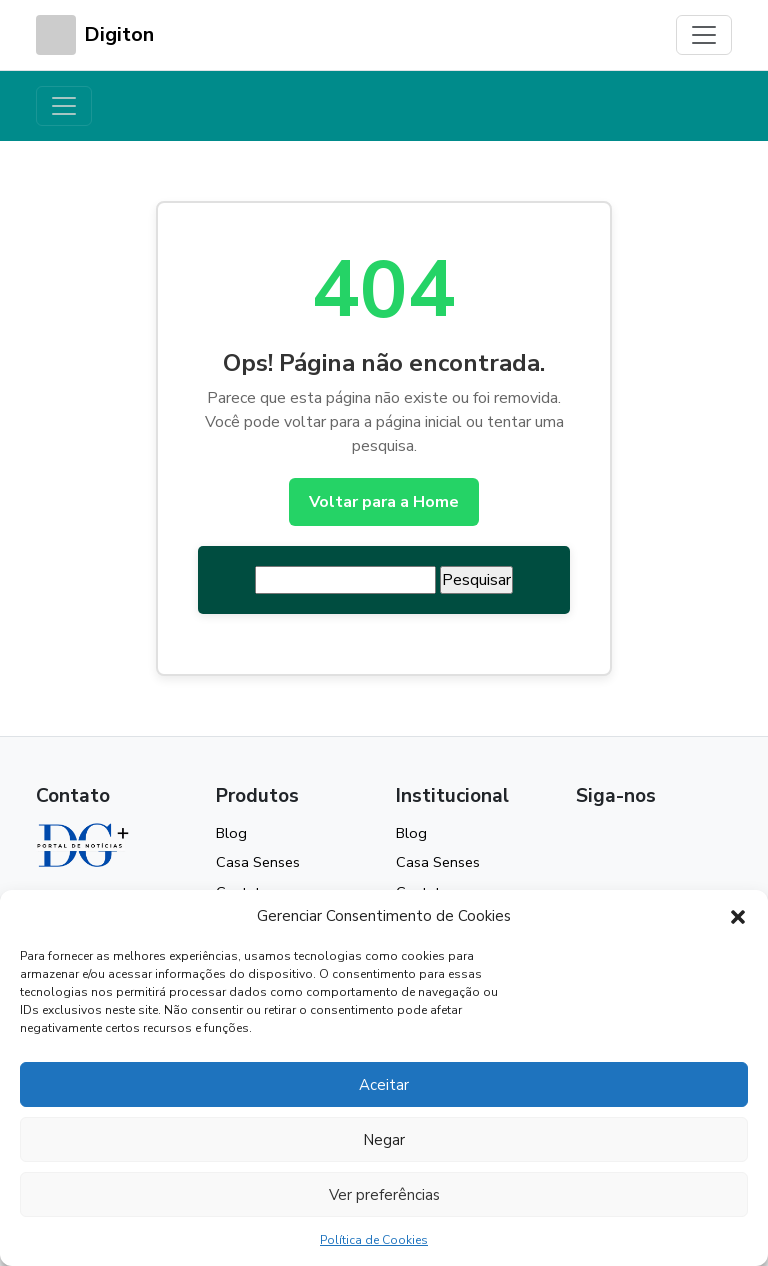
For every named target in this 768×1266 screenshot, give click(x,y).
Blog (231, 833)
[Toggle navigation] (704, 35)
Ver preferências (384, 1195)
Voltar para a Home (384, 502)
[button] (738, 916)
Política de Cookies (374, 1240)
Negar (384, 1140)
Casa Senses (258, 862)
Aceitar (384, 1085)
